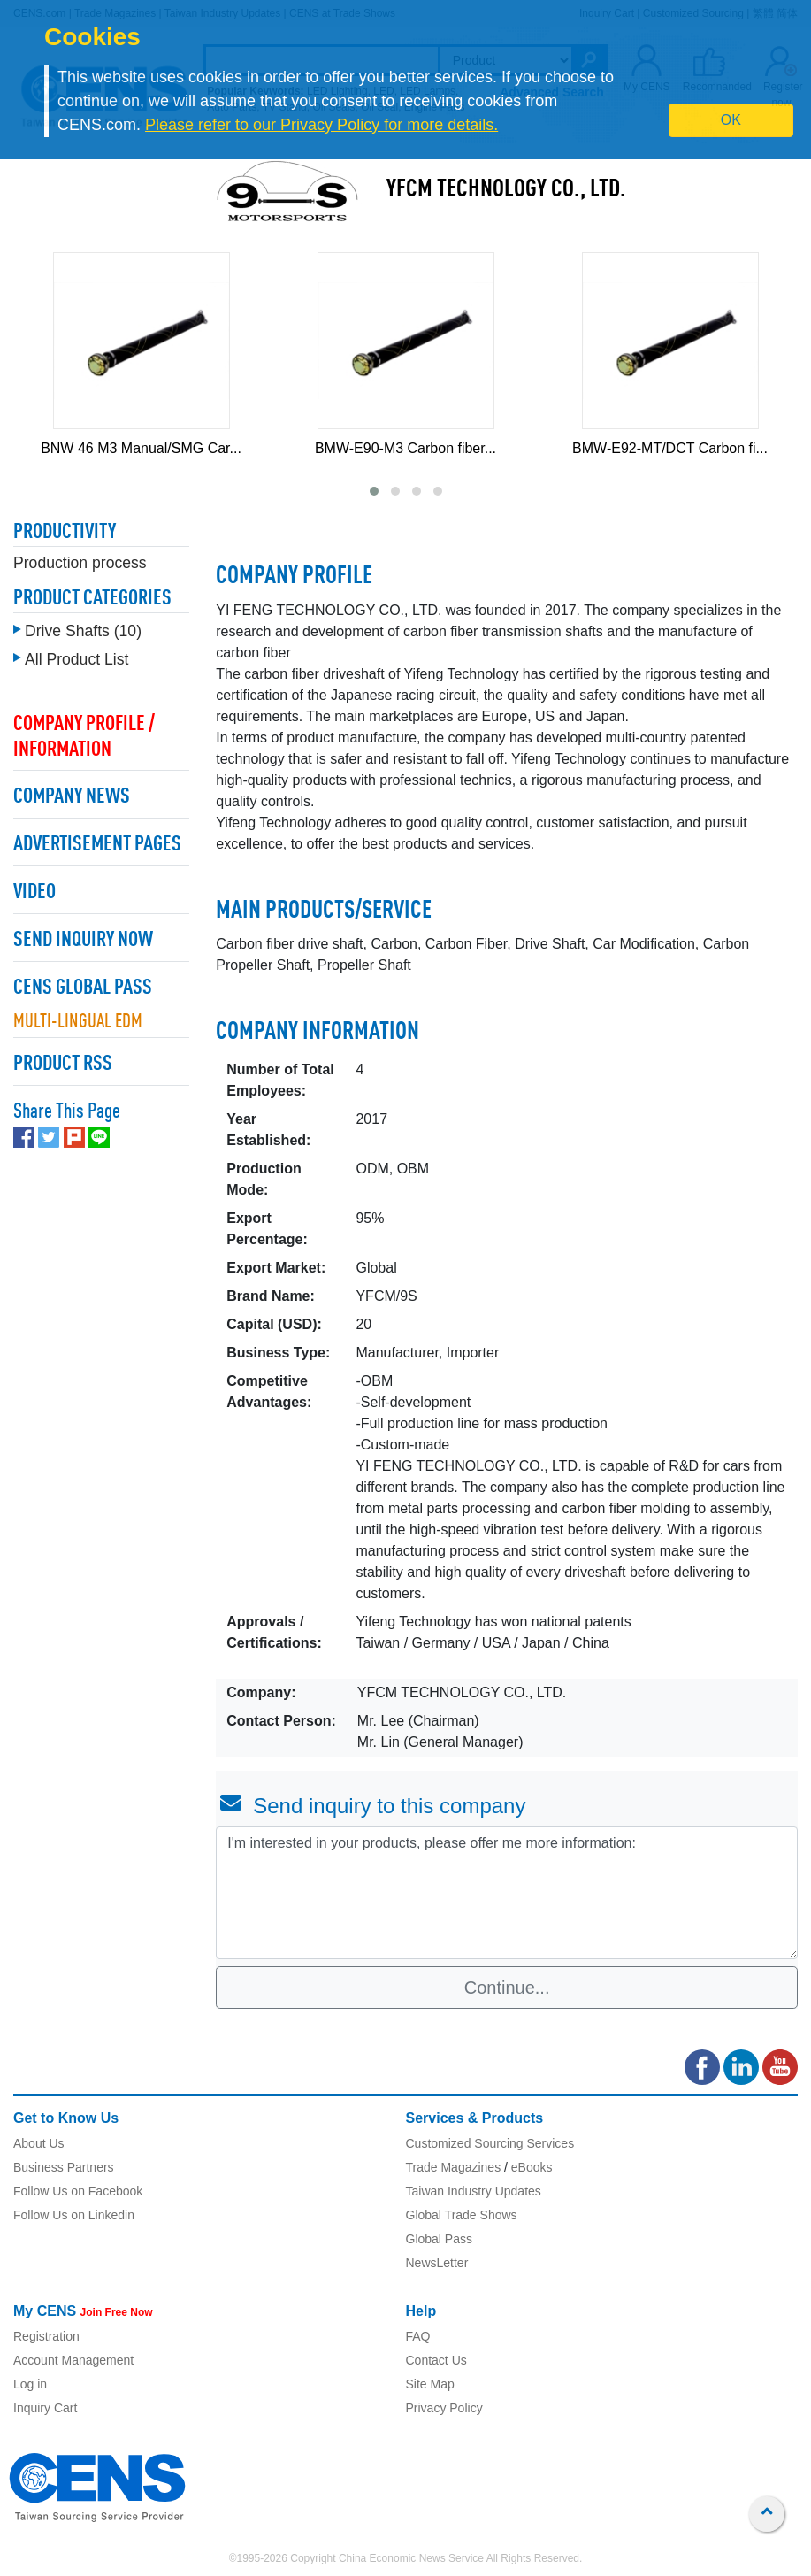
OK (731, 119)
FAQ (418, 2336)
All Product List (76, 659)
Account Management (73, 2360)
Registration (46, 2336)
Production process (80, 563)
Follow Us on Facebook (77, 2191)
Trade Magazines (453, 2167)
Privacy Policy (444, 2408)
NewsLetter (437, 2263)
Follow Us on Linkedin (73, 2215)
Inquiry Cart (45, 2408)
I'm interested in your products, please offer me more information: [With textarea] (507, 1892)
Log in (30, 2384)
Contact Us (436, 2360)
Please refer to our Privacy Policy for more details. (321, 125)
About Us (39, 2143)
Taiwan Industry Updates (473, 2191)
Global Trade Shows (461, 2215)
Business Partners (63, 2167)
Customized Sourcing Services (490, 2143)
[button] (374, 491)
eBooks (532, 2167)
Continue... (507, 1987)
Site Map (430, 2384)
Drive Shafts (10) (83, 631)
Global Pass (439, 2239)
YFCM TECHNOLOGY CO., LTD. (506, 190)
